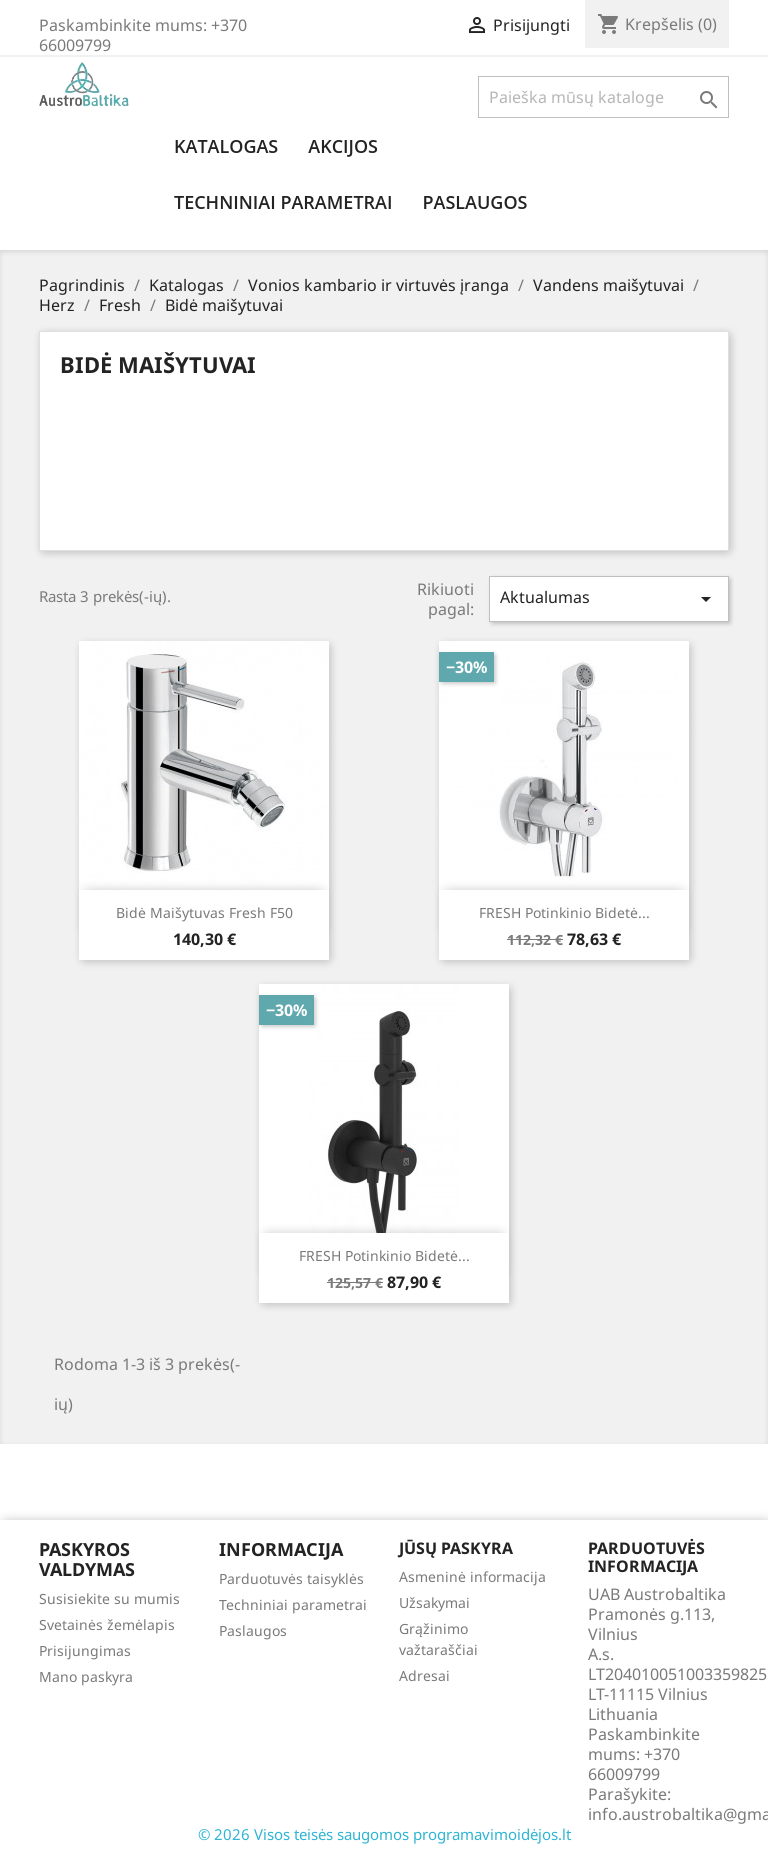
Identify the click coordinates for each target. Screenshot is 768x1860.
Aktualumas (609, 598)
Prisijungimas (85, 1650)
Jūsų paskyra (456, 1548)
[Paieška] (603, 97)
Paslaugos (474, 202)
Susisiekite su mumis (109, 1598)
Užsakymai (434, 1602)
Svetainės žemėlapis (107, 1624)
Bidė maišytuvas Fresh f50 (204, 912)
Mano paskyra (86, 1676)
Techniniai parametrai (283, 202)
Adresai (424, 1675)
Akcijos (343, 146)
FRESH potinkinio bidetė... (564, 912)
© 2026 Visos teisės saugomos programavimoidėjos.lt (384, 1834)
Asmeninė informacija (472, 1576)
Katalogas (226, 146)
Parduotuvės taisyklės (291, 1578)
